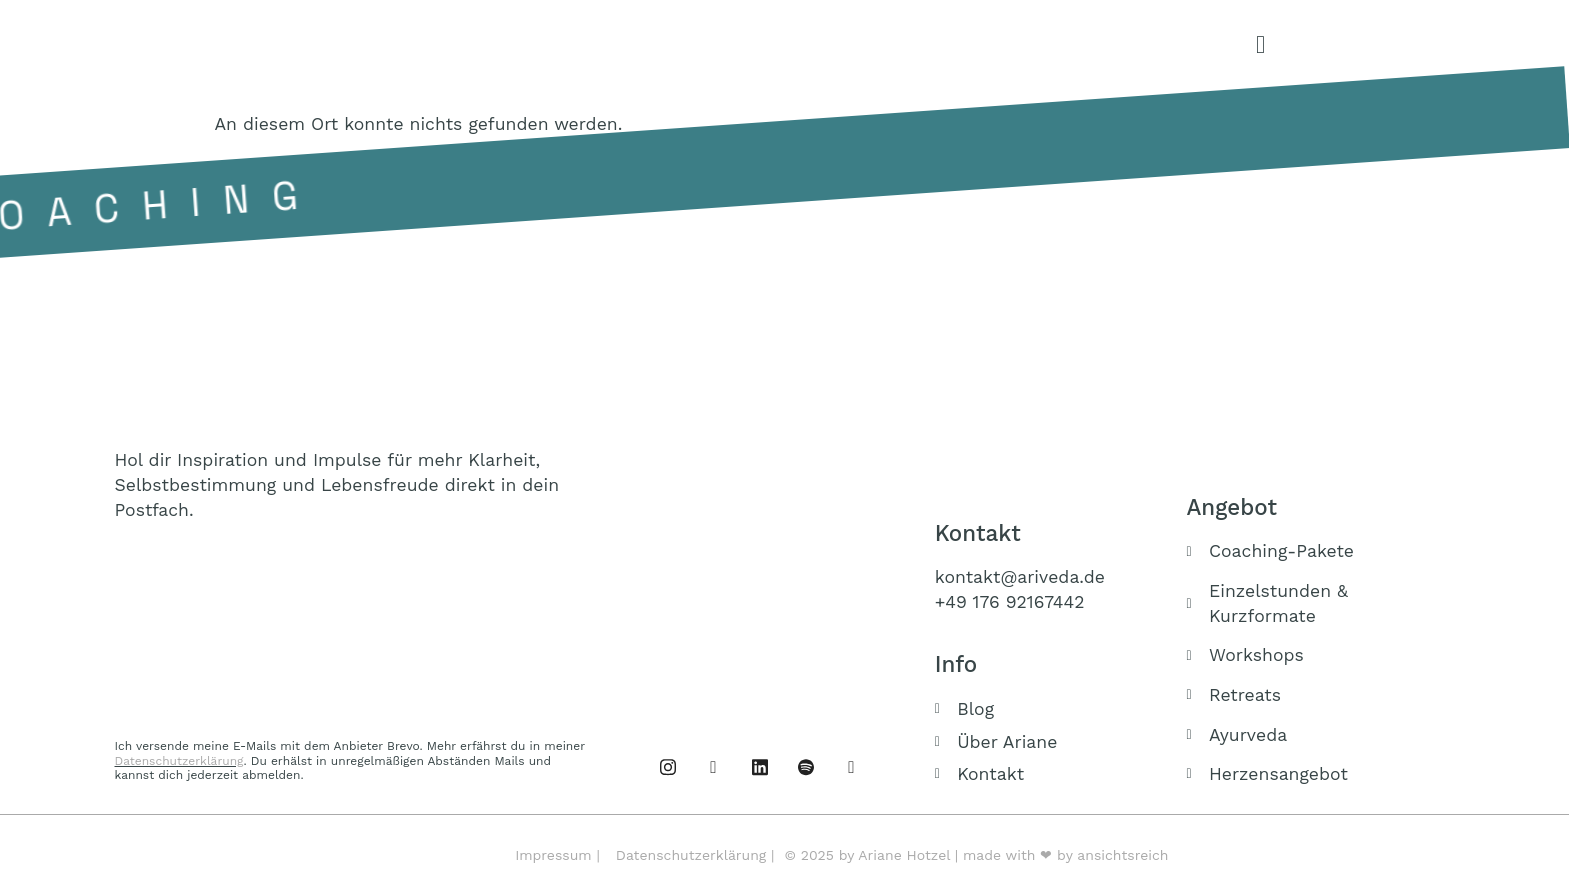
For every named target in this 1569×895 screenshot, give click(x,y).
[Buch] (852, 767)
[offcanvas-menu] (1260, 45)
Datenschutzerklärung (179, 761)
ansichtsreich (1122, 855)
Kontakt (978, 533)
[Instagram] (714, 767)
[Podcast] (806, 767)
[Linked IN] (760, 767)
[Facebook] (668, 767)
